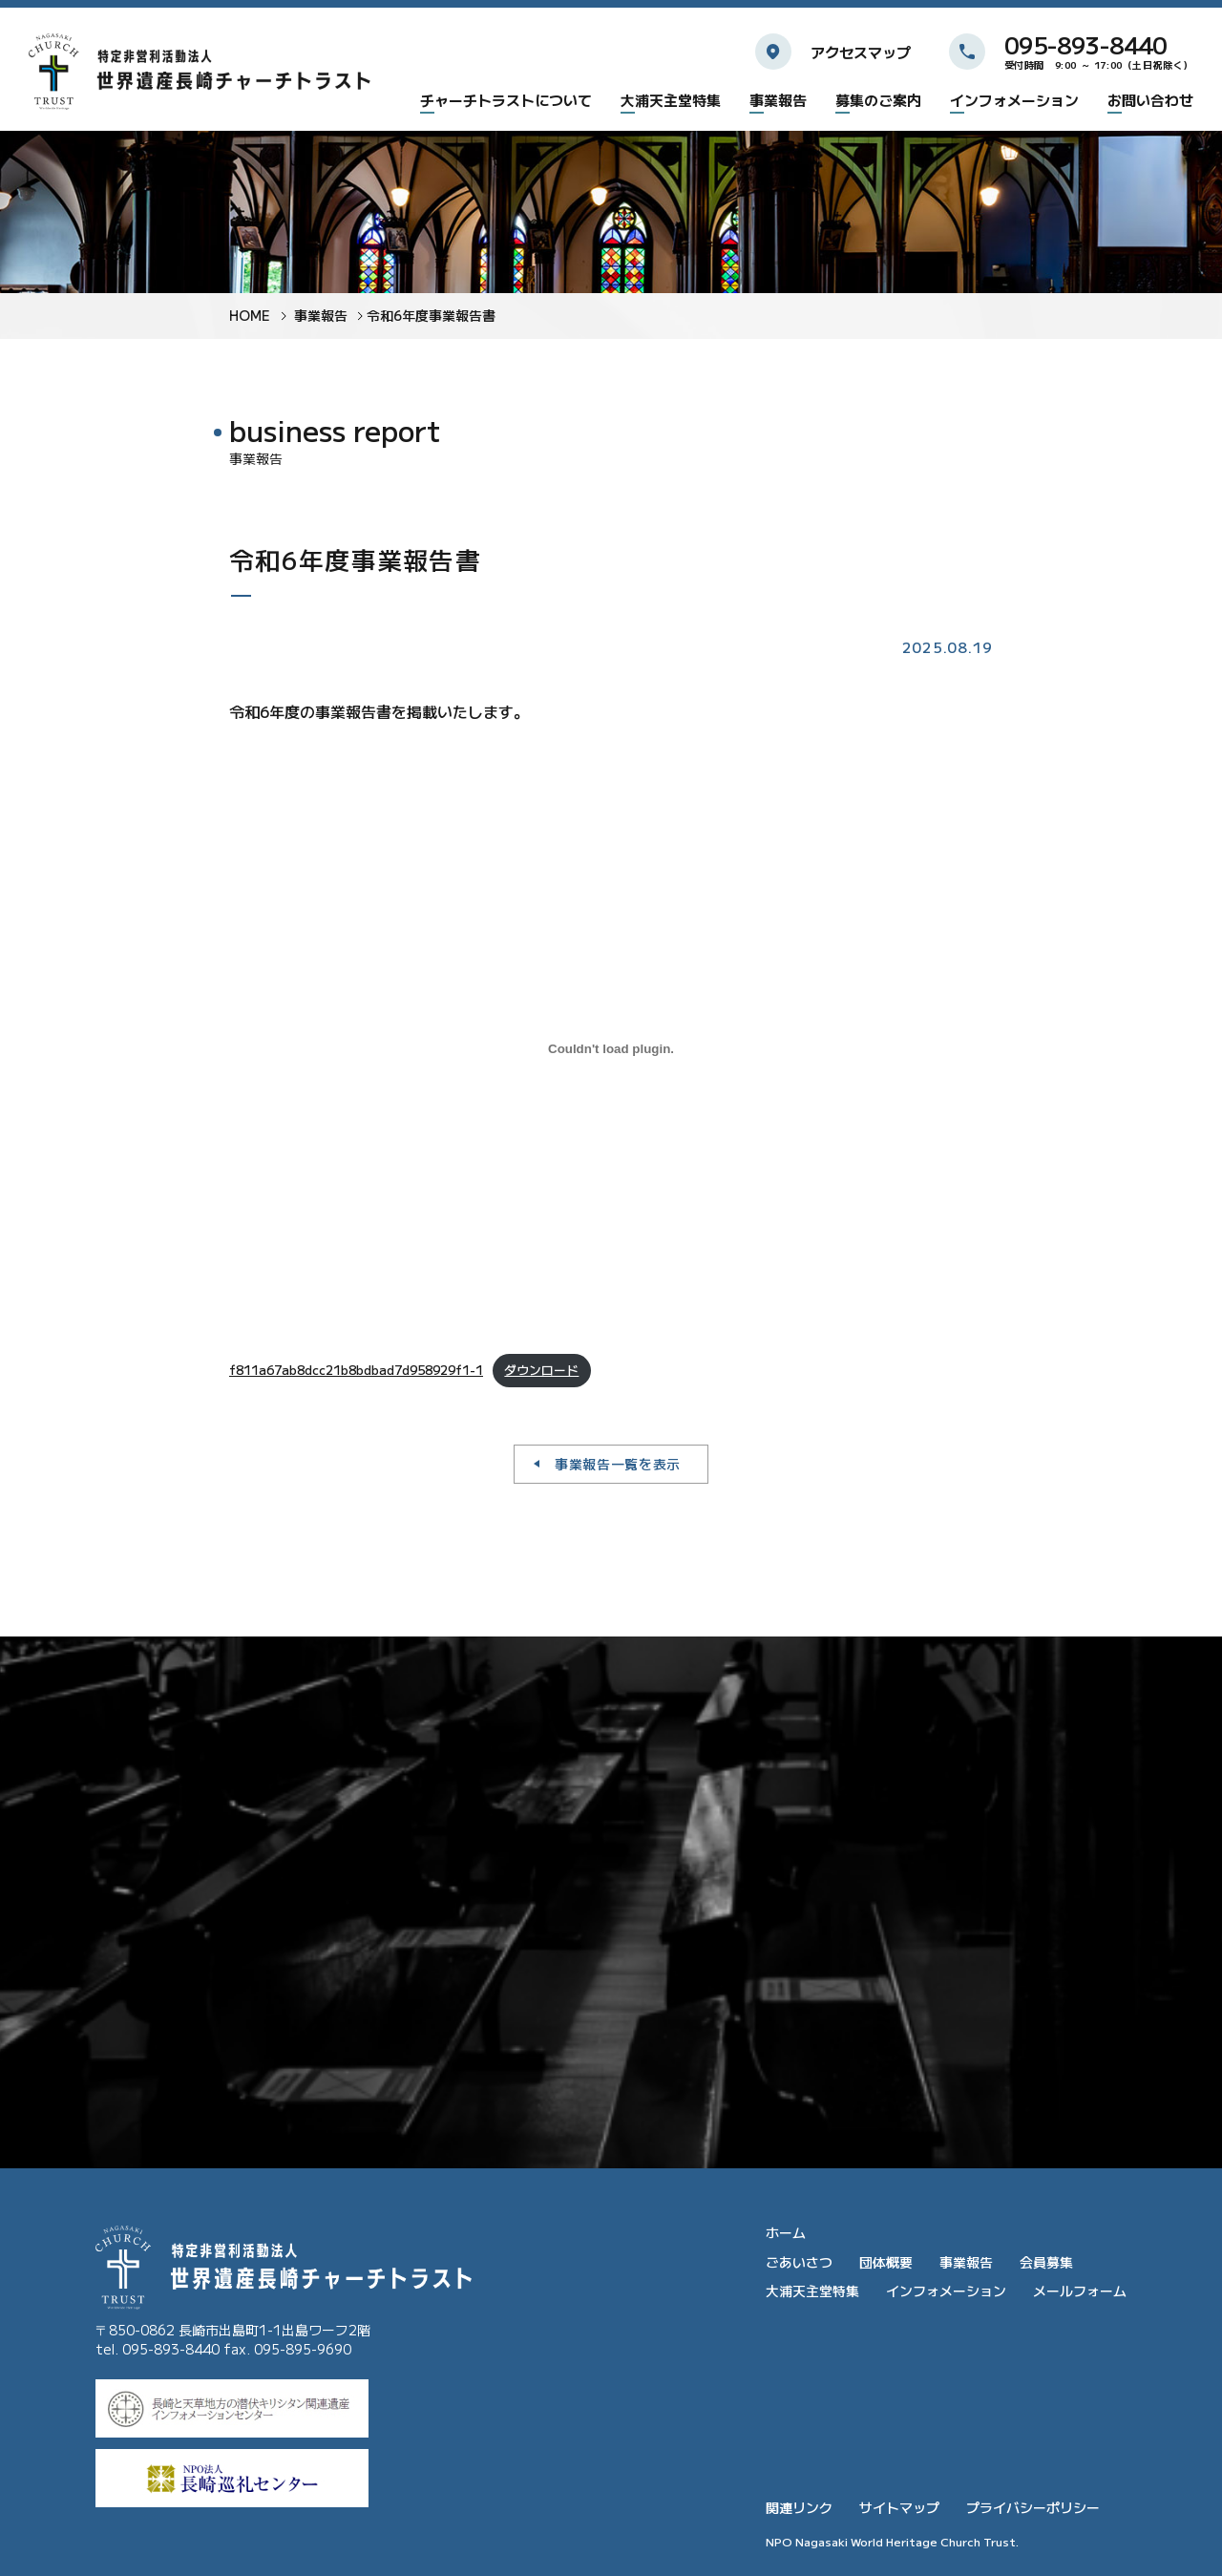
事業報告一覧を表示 (618, 1463)
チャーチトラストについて (506, 101)
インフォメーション (1014, 101)
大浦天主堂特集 (671, 101)
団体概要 (886, 2261)
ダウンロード (541, 1370)
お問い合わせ (1150, 101)
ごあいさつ (799, 2261)
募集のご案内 (878, 101)
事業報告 (778, 101)
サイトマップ (899, 2507)
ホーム (786, 2232)
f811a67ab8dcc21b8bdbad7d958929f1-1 (356, 1370)
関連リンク (799, 2507)
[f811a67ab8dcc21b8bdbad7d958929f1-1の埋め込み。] (611, 1049)
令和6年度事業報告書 (431, 315)
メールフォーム (1080, 2290)
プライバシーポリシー (1033, 2507)
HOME (249, 315)
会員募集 (1046, 2261)
